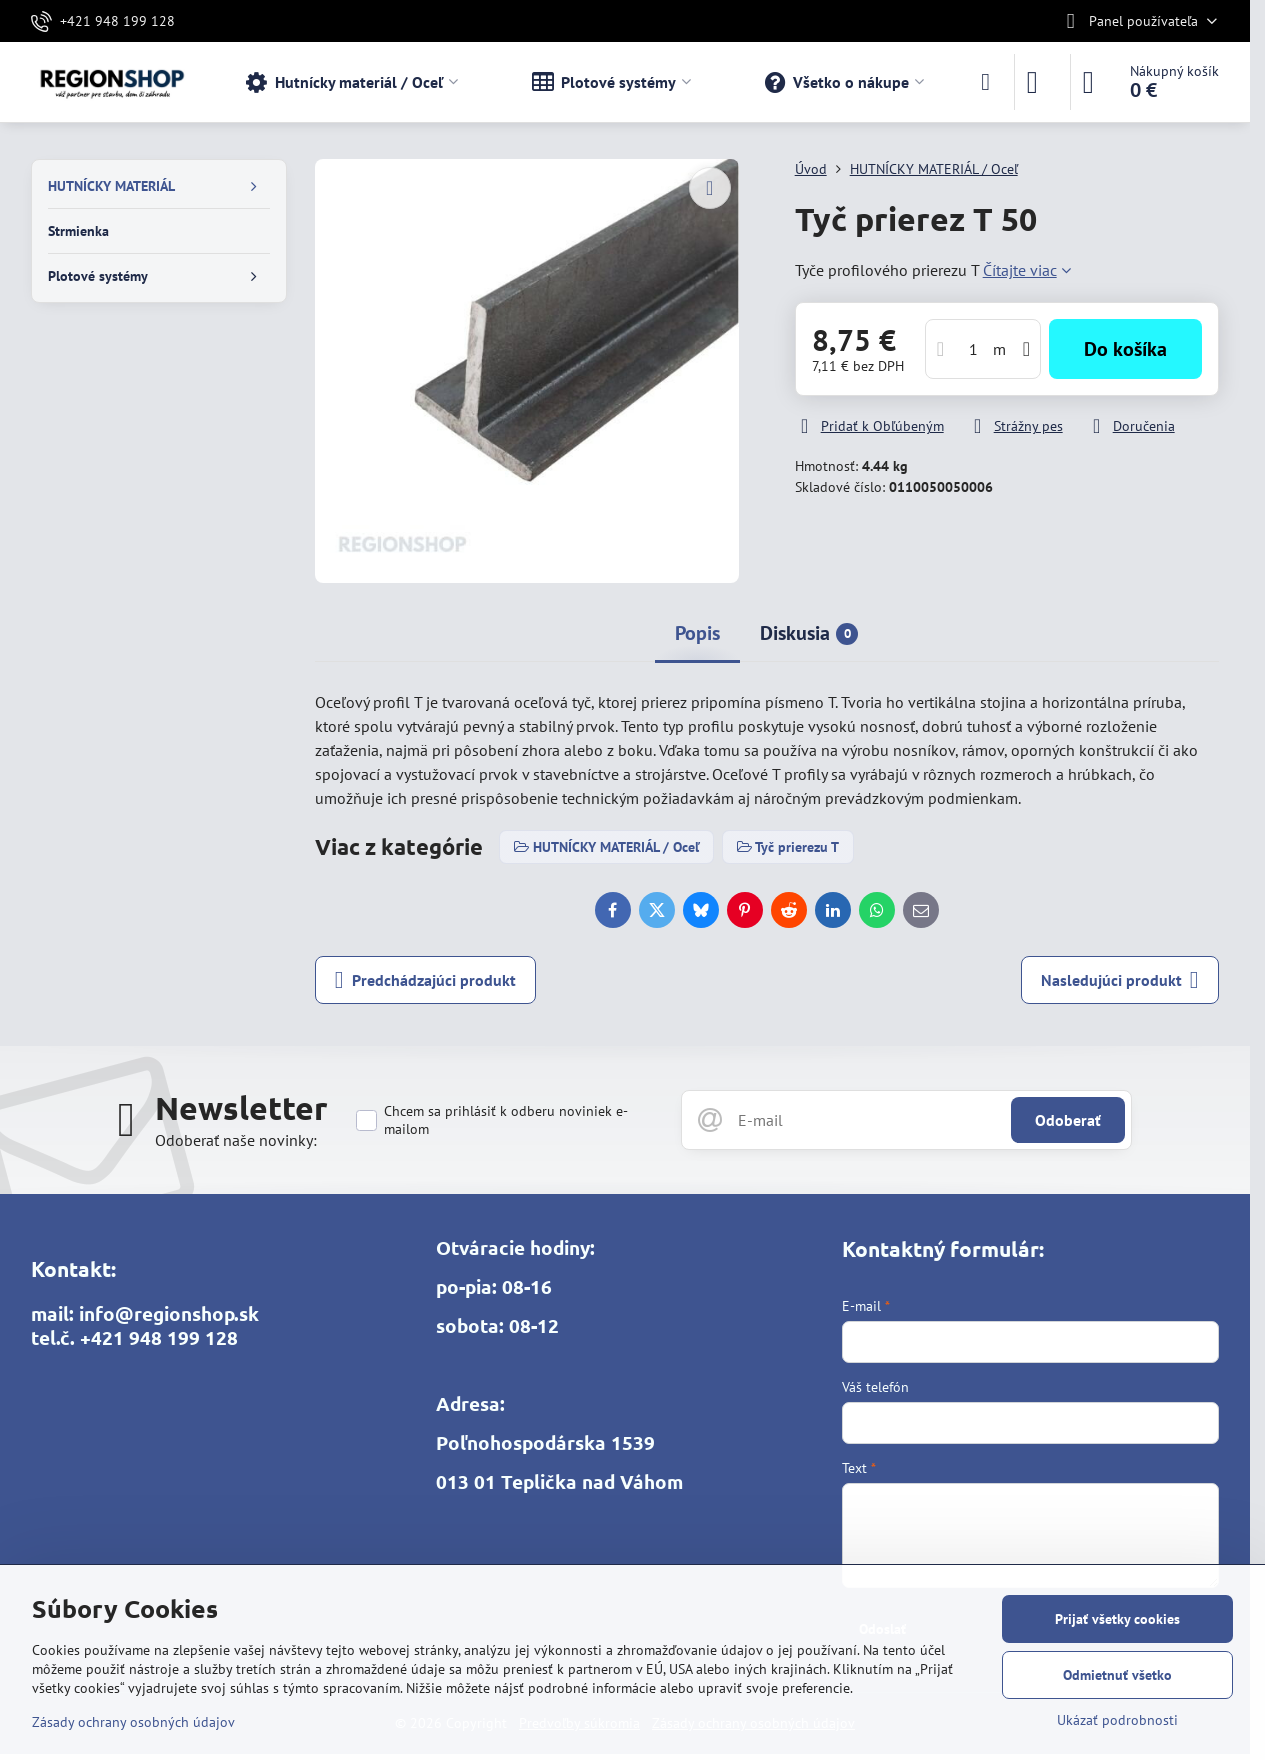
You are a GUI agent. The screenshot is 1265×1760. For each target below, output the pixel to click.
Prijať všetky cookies (1117, 1619)
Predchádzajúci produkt (425, 980)
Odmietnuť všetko (1117, 1675)
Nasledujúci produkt (1120, 980)
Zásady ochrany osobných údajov (133, 1722)
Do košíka (1125, 349)
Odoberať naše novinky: (236, 1140)
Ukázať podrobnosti (1117, 1720)
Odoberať (1068, 1120)
